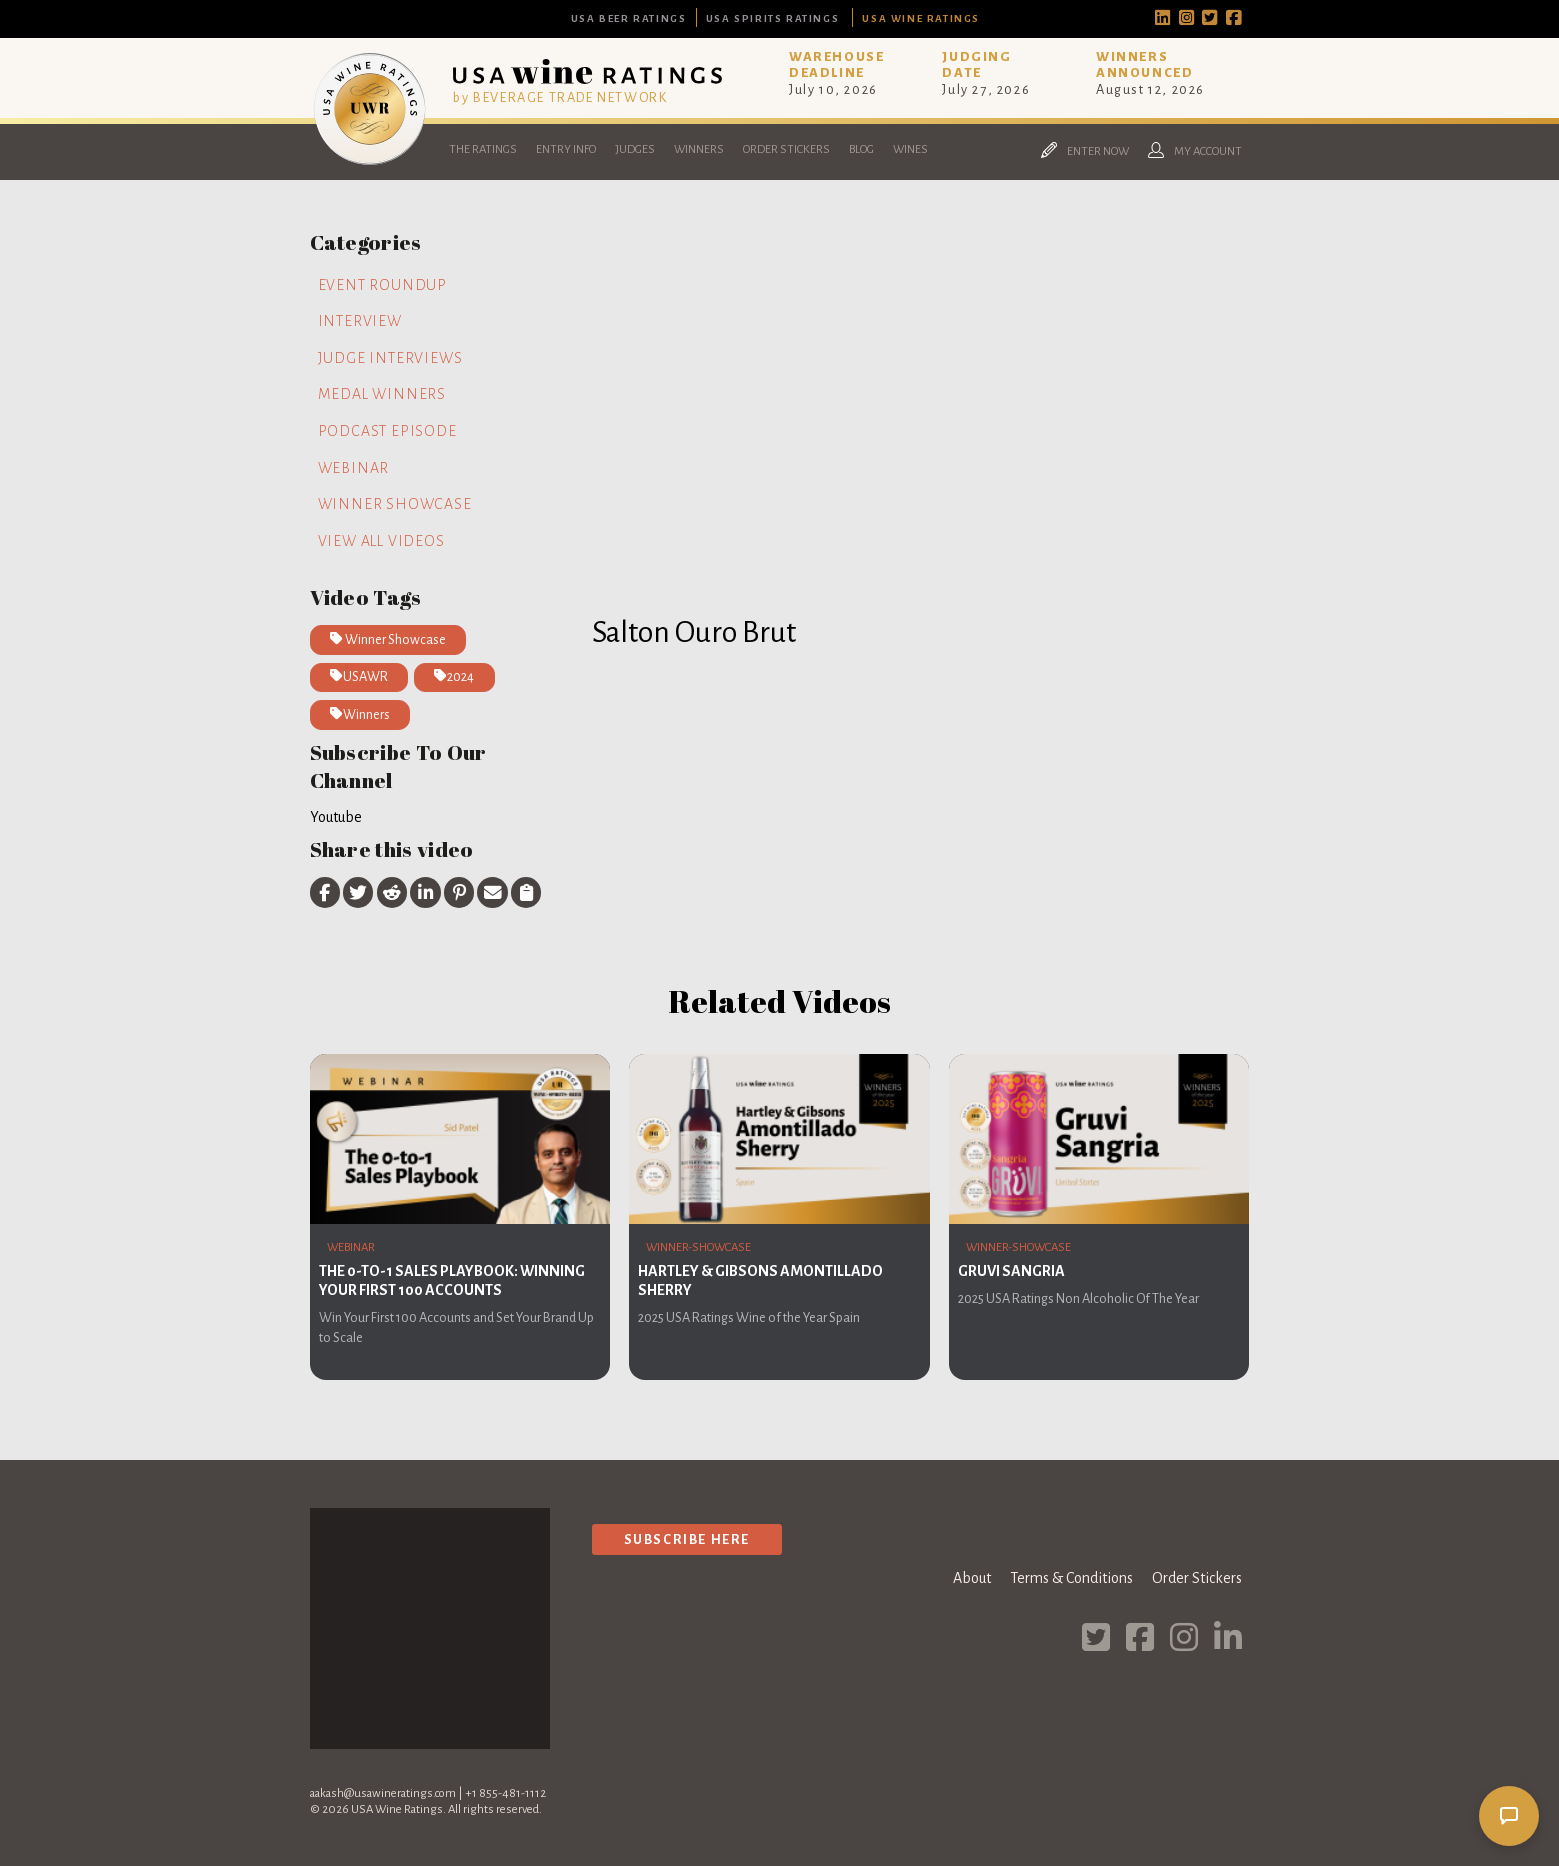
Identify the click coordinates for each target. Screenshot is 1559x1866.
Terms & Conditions (1071, 1578)
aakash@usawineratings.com (383, 1793)
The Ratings (483, 149)
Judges (635, 149)
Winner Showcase (395, 504)
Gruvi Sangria (1011, 1271)
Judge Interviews (390, 358)
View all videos (381, 541)
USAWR (359, 676)
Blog (861, 149)
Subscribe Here (687, 1539)
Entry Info (566, 149)
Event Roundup (382, 285)
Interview (360, 321)
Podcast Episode (387, 431)
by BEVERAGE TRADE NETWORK (560, 97)
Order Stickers (786, 149)
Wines (910, 149)
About (972, 1578)
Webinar (354, 468)
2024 (454, 676)
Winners (699, 149)
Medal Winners (382, 394)
